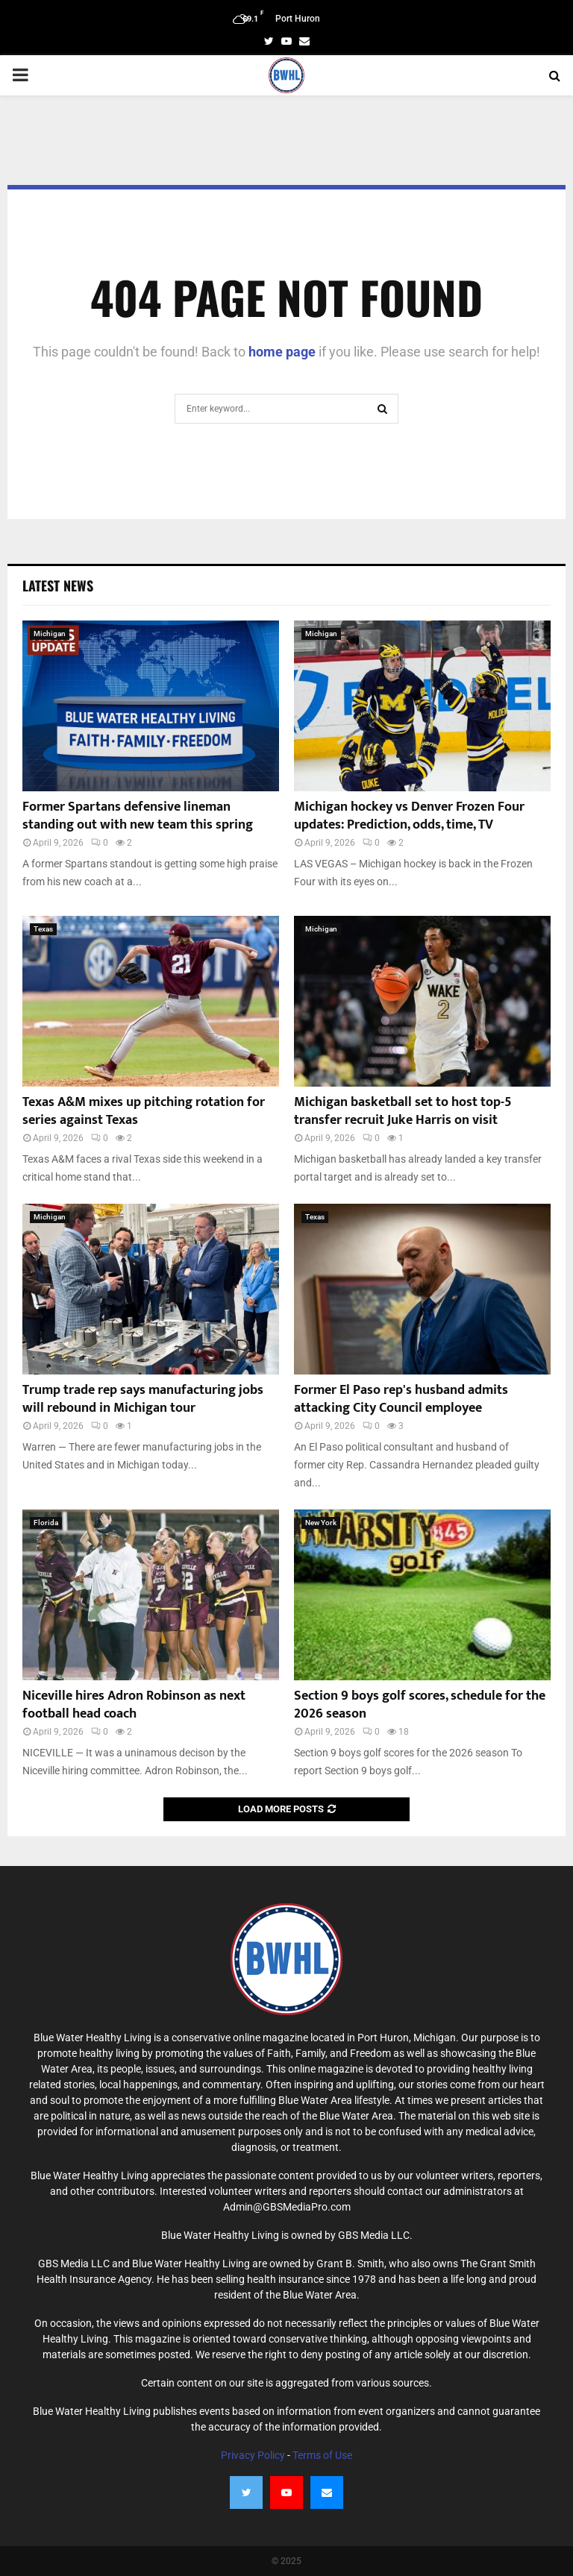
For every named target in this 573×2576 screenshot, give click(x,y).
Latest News (57, 585)
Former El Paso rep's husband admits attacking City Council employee (401, 1399)
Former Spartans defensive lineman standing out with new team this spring (137, 815)
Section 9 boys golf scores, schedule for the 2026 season (419, 1704)
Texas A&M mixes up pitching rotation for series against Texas (143, 1111)
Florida (46, 1522)
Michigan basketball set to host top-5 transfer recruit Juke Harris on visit (403, 1111)
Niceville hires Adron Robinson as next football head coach (133, 1704)
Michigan (50, 633)
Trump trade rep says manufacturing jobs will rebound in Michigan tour (142, 1399)
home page (282, 351)
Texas (43, 929)
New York (320, 1522)
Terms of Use (322, 2455)
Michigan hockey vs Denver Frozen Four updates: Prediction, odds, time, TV (409, 815)
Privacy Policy (253, 2455)
